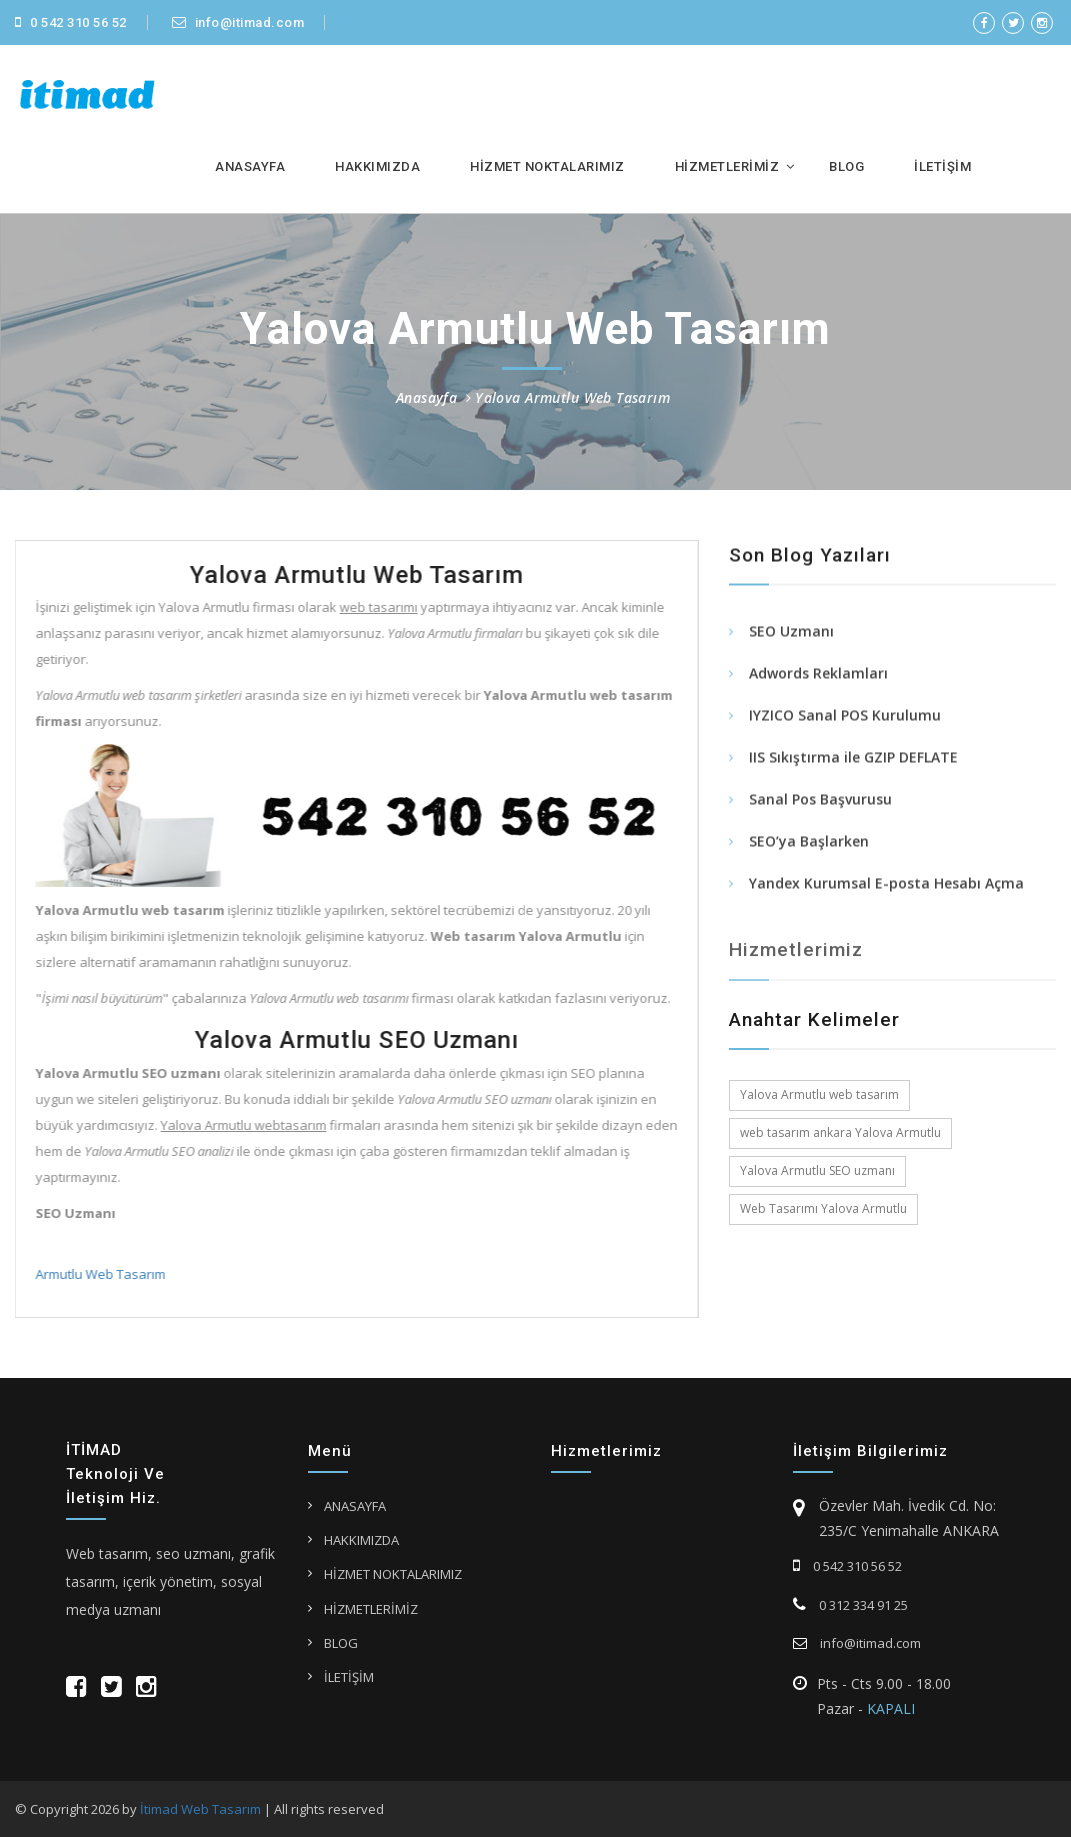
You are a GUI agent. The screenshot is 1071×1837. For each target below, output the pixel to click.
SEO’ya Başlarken (809, 843)
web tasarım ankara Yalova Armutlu (840, 1132)
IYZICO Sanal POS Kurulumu (845, 717)
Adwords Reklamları (818, 675)
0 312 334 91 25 (850, 1605)
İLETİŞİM (942, 166)
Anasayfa (426, 397)
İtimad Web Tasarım (200, 1809)
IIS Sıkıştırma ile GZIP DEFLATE (853, 759)
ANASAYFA (250, 166)
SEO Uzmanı (791, 633)
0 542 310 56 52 (71, 22)
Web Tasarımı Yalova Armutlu (823, 1208)
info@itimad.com (238, 22)
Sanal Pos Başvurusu (820, 801)
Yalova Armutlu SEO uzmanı (817, 1170)
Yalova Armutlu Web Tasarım (572, 397)
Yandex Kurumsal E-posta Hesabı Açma (886, 885)
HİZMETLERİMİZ (727, 166)
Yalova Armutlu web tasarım (819, 1094)
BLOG (846, 166)
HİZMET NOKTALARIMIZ (547, 166)
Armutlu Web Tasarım (98, 1274)
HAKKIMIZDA (377, 166)
